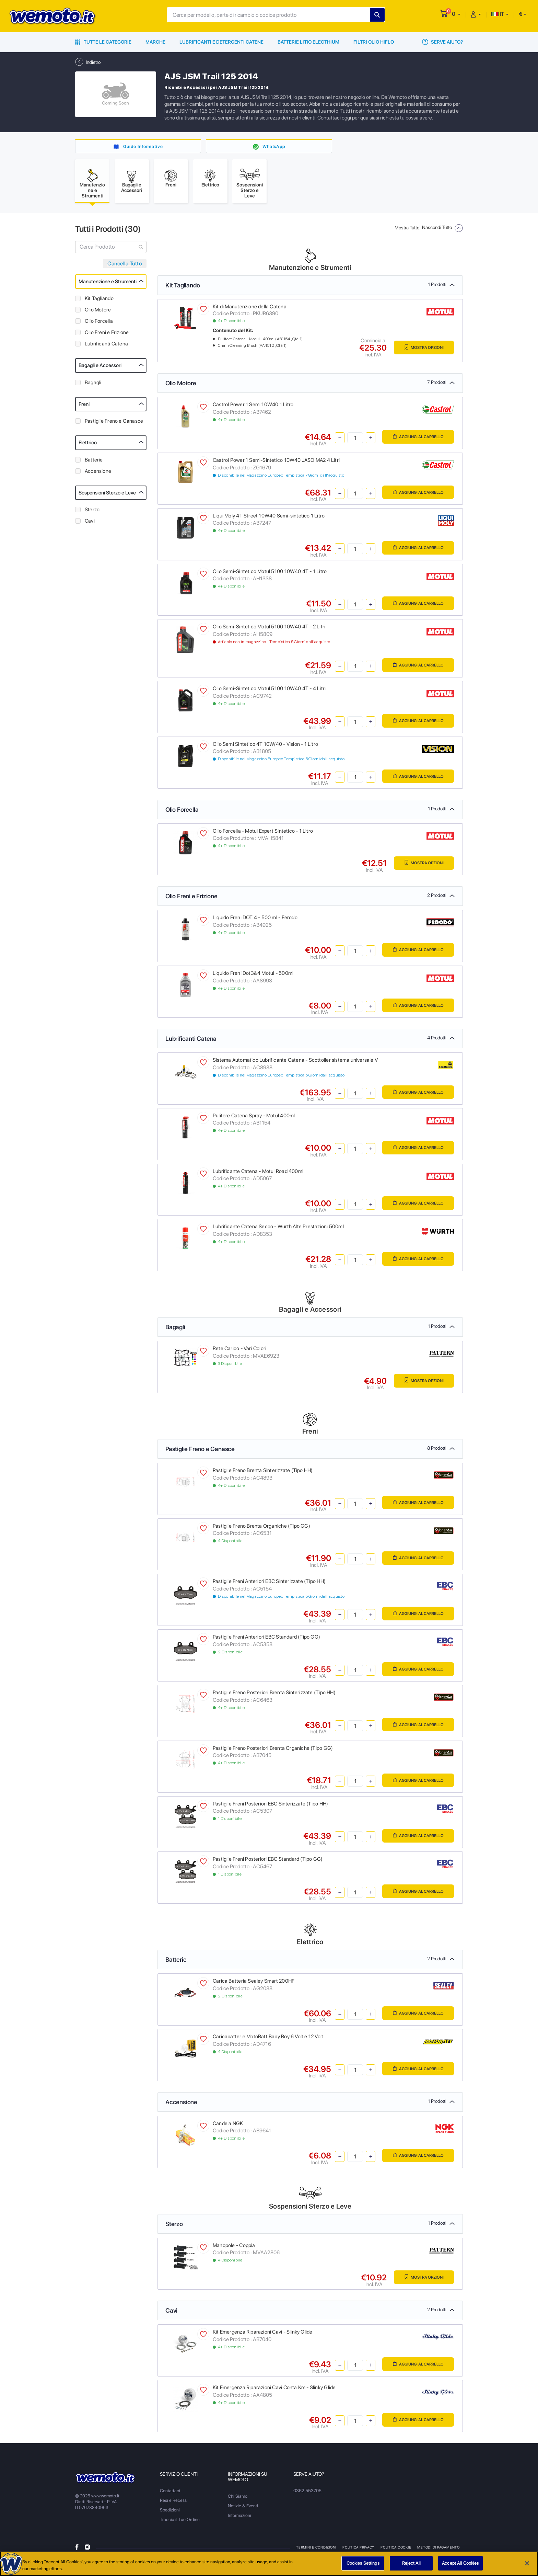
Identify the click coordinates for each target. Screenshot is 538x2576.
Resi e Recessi (174, 2502)
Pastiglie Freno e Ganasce (114, 423)
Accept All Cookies (460, 2563)
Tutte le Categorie (103, 42)
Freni (84, 406)
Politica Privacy (359, 2549)
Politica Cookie (396, 2549)
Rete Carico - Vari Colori (239, 1351)
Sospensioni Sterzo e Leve (107, 495)
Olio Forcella (99, 323)
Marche (155, 42)
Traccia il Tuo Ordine (180, 2521)
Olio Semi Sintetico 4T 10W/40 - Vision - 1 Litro (265, 746)
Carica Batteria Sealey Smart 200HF (253, 1983)
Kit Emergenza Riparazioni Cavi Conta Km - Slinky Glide (274, 2390)
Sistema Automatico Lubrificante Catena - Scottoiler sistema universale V (295, 1062)
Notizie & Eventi (243, 2508)
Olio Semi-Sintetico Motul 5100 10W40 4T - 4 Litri (269, 691)
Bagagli (93, 385)
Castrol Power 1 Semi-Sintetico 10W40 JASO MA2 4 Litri (276, 462)
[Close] (527, 2563)
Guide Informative (143, 146)
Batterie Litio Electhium (308, 42)
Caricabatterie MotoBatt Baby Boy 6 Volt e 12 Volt (268, 2039)
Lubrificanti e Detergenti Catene (221, 42)
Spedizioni (170, 2512)
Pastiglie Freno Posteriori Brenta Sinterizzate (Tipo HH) (274, 1695)
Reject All (411, 2563)
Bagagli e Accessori (100, 368)
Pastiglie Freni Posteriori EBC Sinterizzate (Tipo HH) (270, 1806)
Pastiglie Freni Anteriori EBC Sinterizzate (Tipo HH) (269, 1584)
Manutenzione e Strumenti (108, 284)
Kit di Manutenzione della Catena (249, 309)
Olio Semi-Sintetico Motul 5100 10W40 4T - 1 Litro (270, 574)
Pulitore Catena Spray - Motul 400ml (254, 1118)
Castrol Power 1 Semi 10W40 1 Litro (253, 407)
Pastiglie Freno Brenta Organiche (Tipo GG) (261, 1528)
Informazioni (239, 2517)
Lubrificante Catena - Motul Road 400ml (258, 1174)
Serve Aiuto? (442, 42)
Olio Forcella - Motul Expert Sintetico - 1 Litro (263, 833)
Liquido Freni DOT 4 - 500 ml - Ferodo (255, 920)
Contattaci (170, 2493)
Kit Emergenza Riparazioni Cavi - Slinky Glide (262, 2334)
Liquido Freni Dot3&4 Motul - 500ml (253, 975)
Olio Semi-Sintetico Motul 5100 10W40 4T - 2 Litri (269, 629)
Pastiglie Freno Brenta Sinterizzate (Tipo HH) (263, 1473)
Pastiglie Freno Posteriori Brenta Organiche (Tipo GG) (273, 1750)
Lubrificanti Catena (106, 346)
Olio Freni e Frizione (107, 335)
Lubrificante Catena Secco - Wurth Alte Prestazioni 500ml (278, 1229)
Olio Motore (98, 312)
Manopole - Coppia (234, 2248)
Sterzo (92, 512)
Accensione (98, 473)
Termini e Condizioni (316, 2549)
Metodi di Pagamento (439, 2549)
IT (497, 14)
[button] (456, 14)
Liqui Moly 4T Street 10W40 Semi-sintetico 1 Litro (269, 518)
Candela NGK (228, 2126)
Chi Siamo (237, 2498)
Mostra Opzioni (420, 350)
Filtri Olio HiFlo (373, 42)
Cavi (90, 523)
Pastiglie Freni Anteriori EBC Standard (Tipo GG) (266, 1639)
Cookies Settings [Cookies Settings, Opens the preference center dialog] (363, 2563)
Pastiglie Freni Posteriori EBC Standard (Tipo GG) (268, 1861)
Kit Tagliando (99, 301)
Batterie (94, 462)
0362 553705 (307, 2493)
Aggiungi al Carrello (414, 439)
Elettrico (88, 445)
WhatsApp (273, 146)
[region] (269, 2564)
